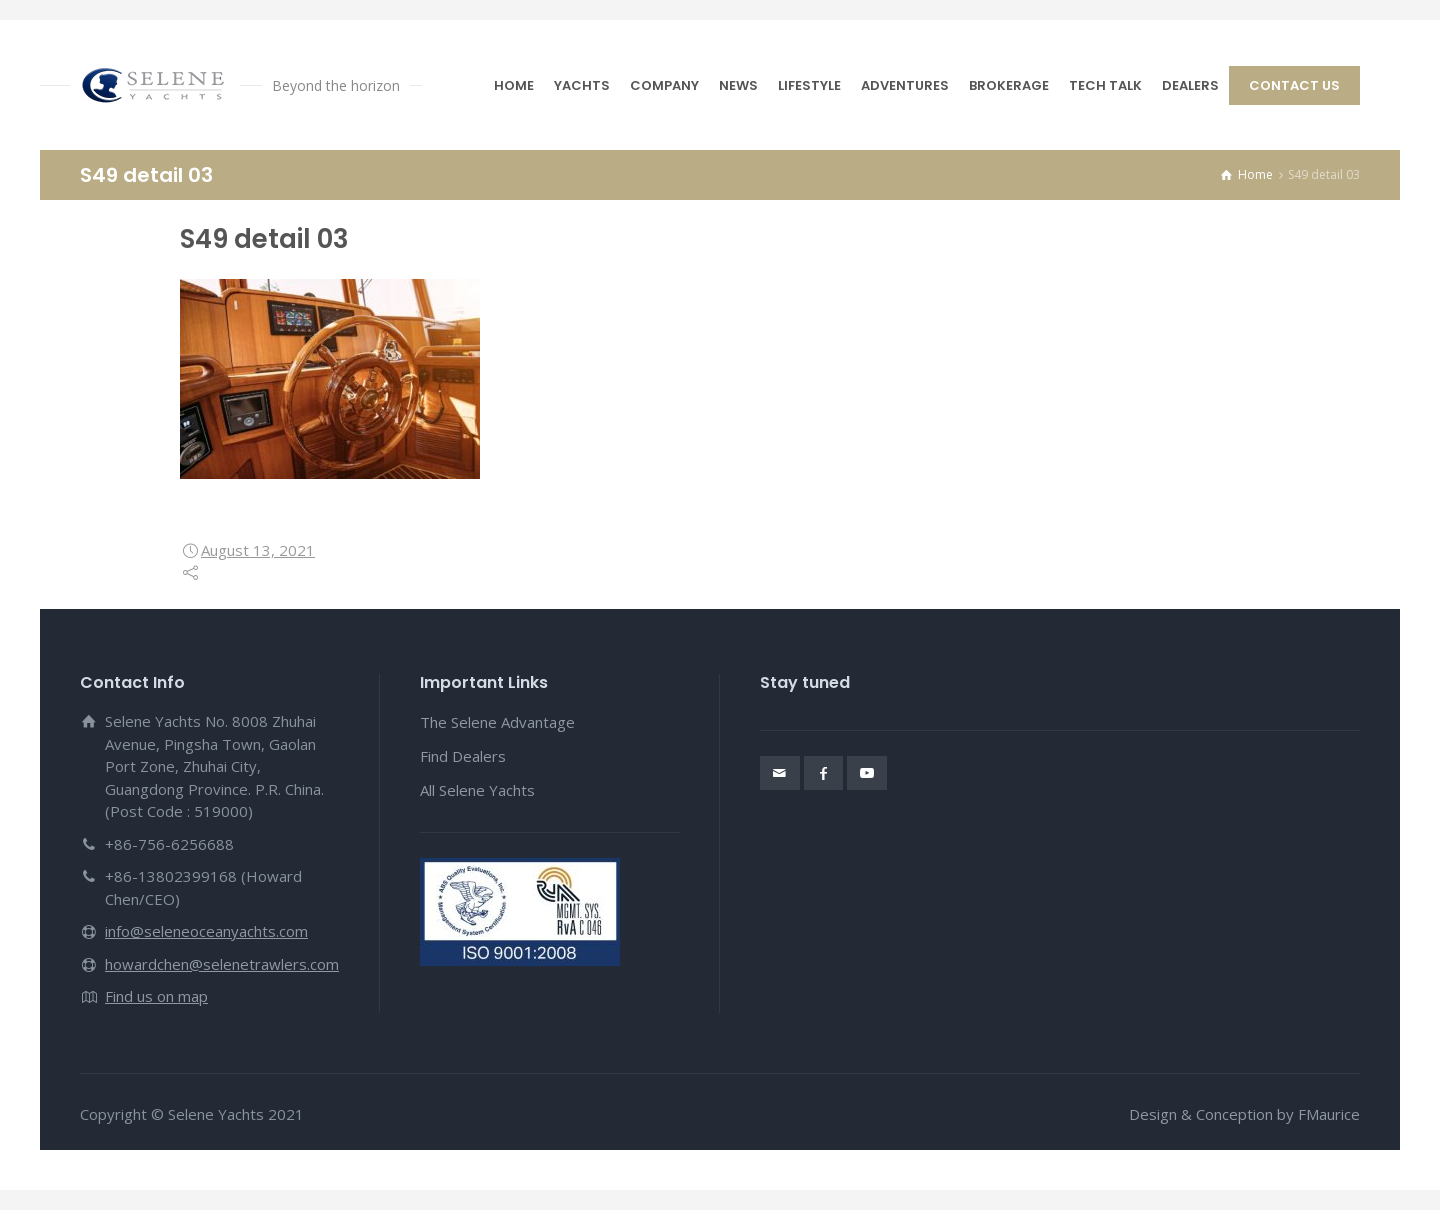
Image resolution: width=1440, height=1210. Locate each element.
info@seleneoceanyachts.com (206, 931)
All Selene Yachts (477, 790)
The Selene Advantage (497, 722)
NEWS (738, 85)
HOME (514, 85)
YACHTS (582, 85)
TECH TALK (1105, 85)
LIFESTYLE (809, 85)
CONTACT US (1294, 85)
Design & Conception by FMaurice (1244, 1114)
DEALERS (1190, 85)
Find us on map (156, 996)
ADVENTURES (905, 85)
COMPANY (664, 85)
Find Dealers (463, 756)
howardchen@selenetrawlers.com (222, 964)
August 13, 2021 (258, 550)
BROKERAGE (1009, 85)
